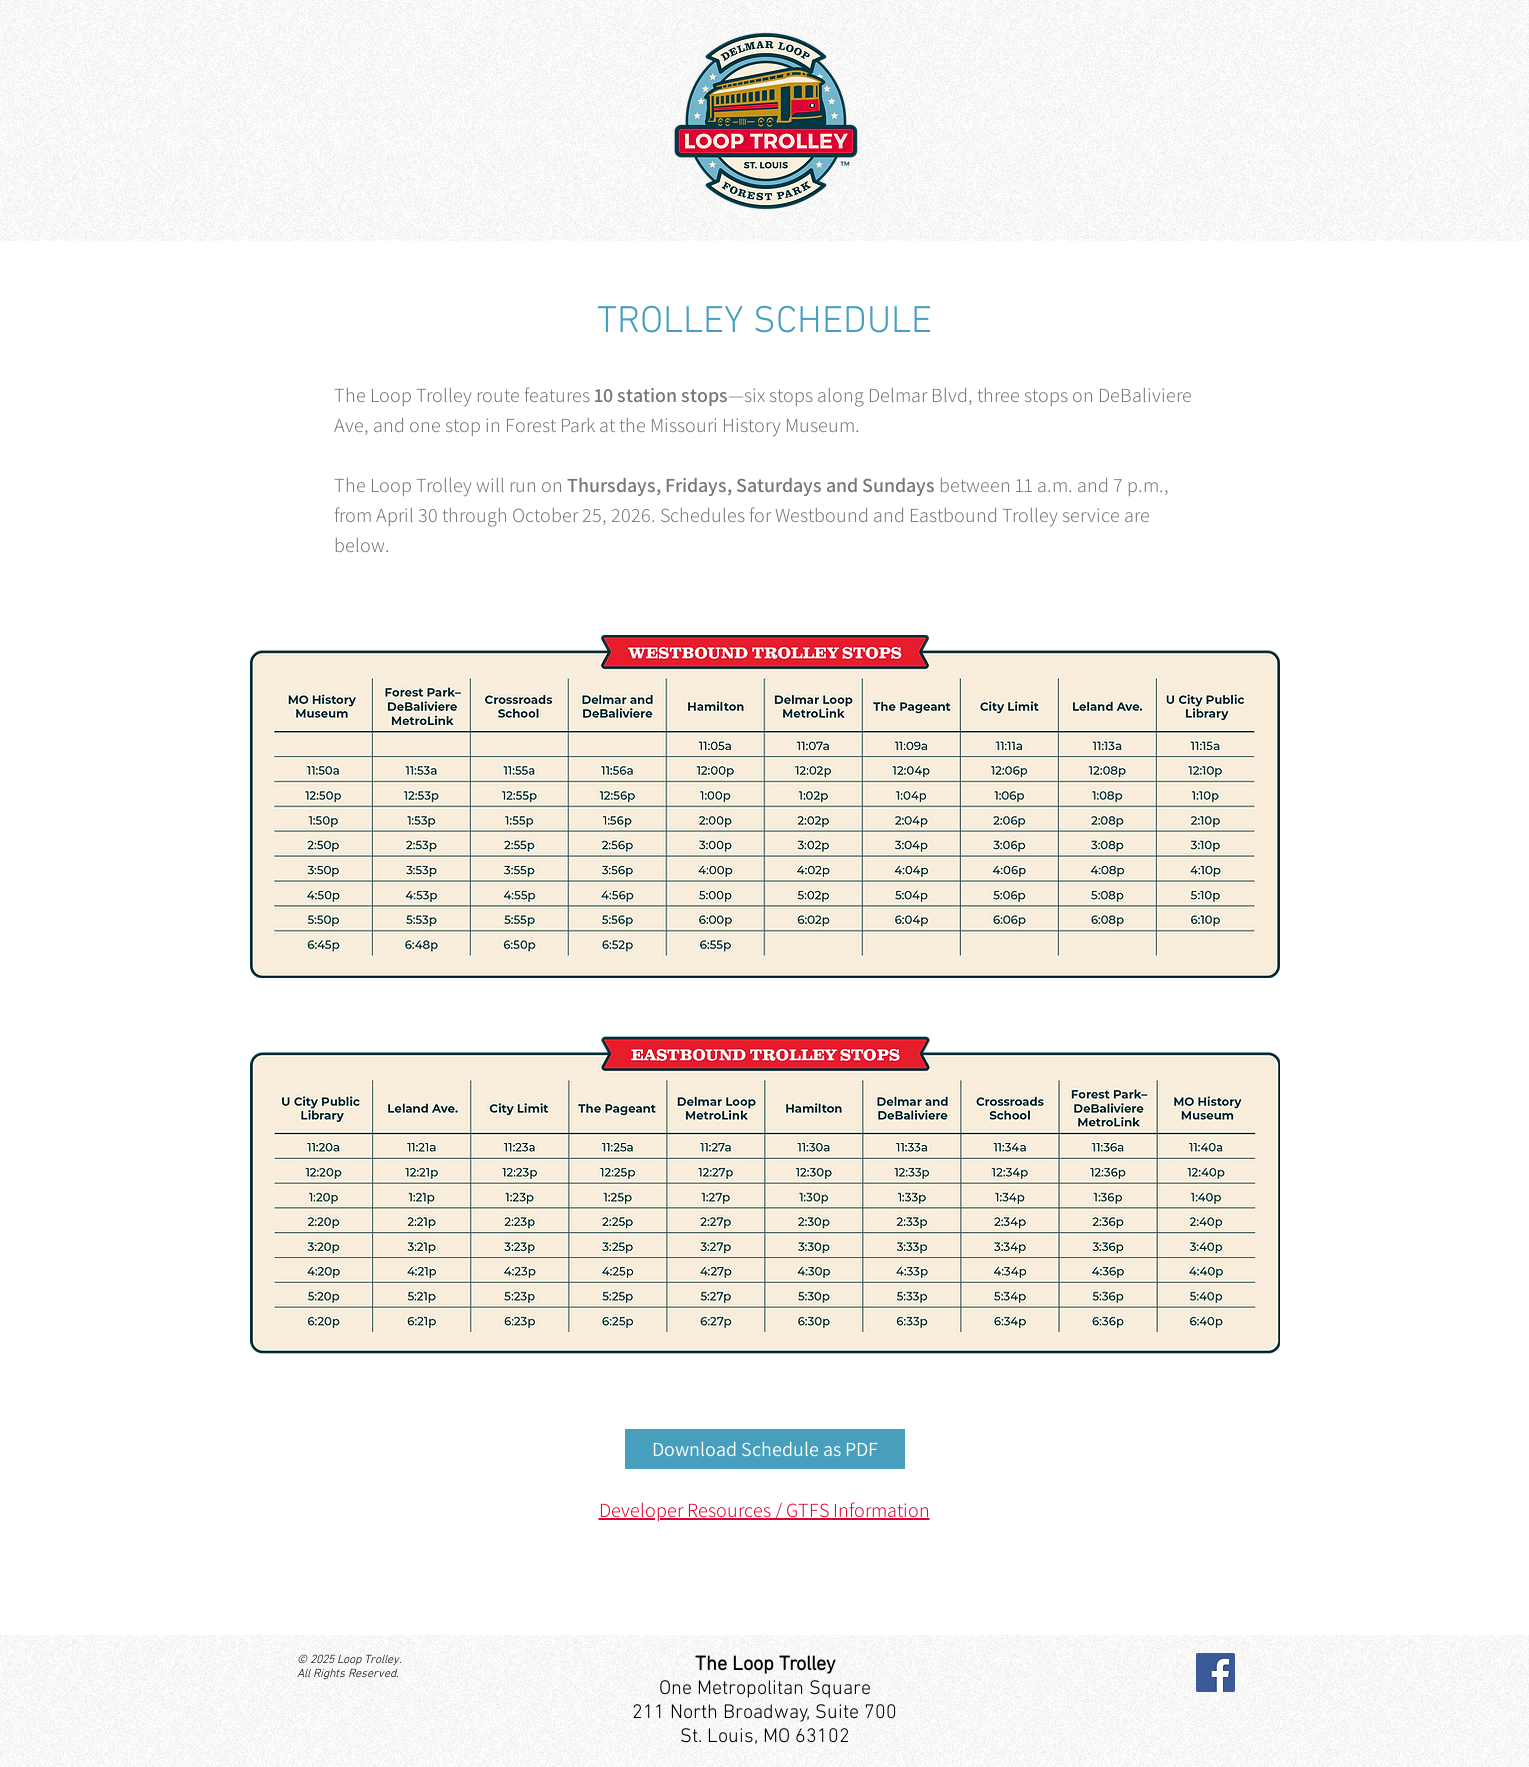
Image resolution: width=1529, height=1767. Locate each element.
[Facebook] (1215, 1672)
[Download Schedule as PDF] (765, 1449)
